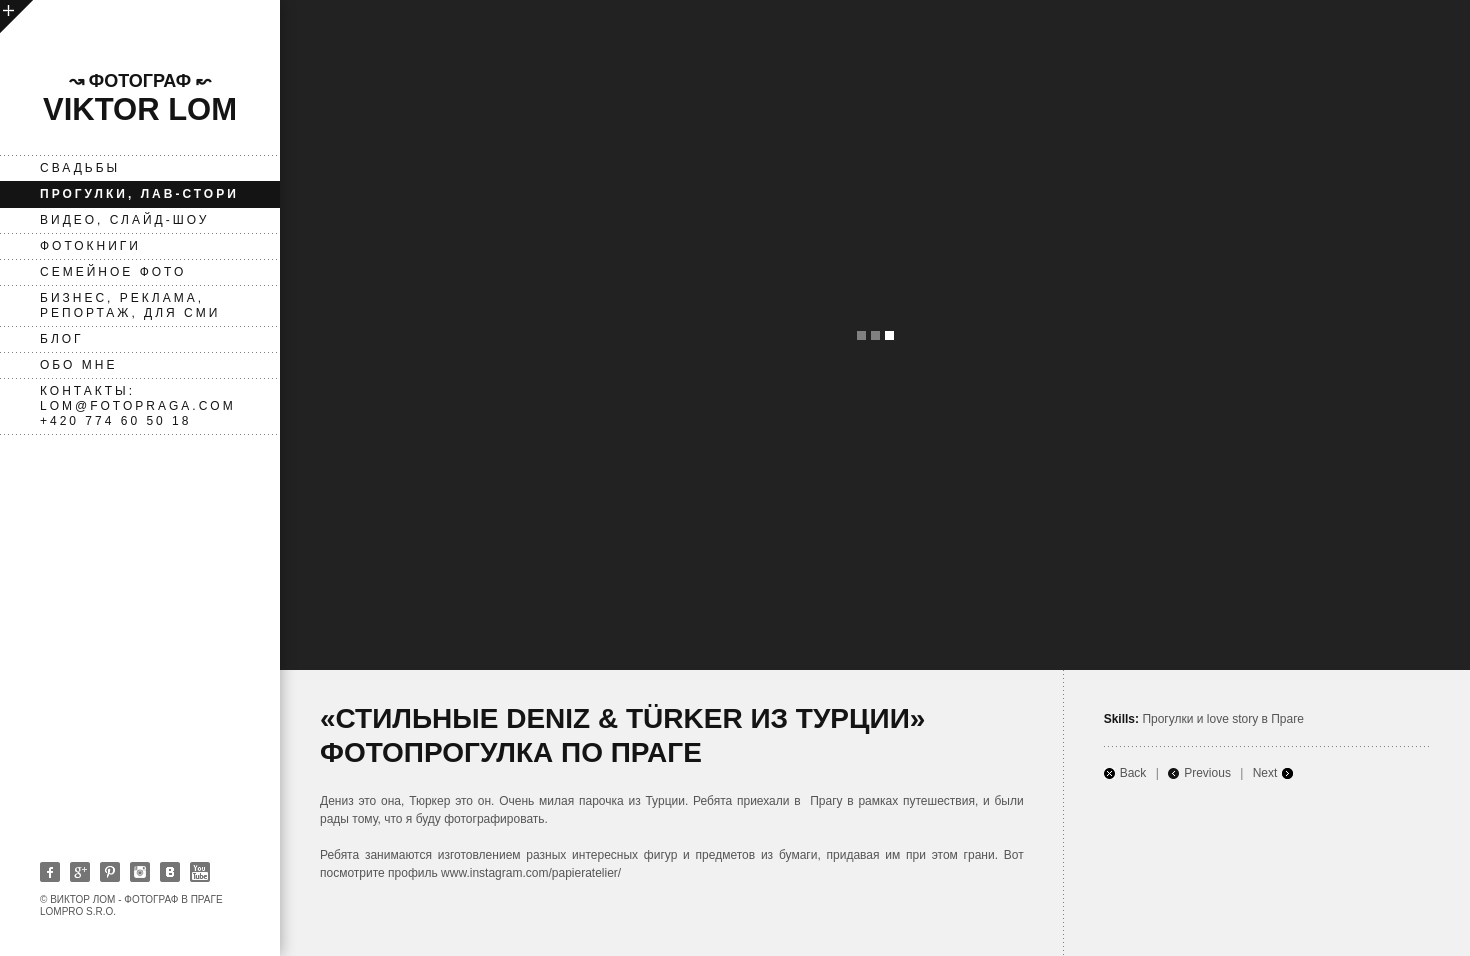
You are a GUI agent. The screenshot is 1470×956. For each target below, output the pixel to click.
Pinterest (110, 872)
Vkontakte (170, 872)
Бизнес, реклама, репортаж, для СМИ (130, 305)
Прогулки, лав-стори (139, 194)
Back (1133, 773)
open (16, 16)
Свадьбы (80, 168)
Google (80, 872)
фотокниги (90, 246)
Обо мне (78, 365)
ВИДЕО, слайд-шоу (124, 220)
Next (1265, 773)
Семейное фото (113, 272)
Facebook (50, 872)
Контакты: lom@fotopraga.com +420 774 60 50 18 (138, 406)
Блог (62, 339)
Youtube (200, 872)
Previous (1207, 773)
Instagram (140, 872)
